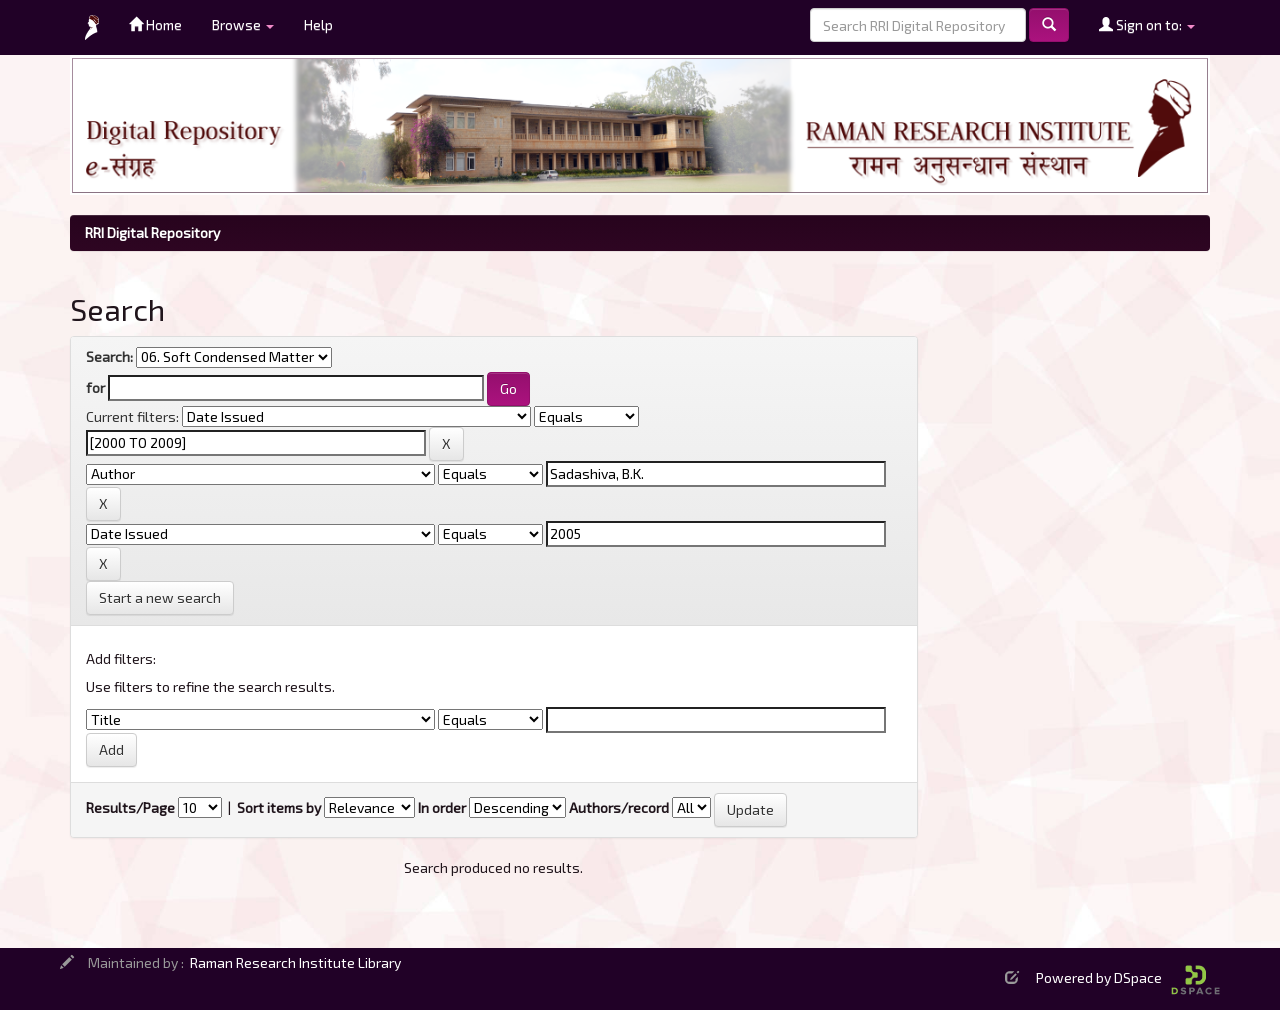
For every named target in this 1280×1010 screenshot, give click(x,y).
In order (442, 807)
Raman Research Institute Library (295, 962)
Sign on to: (1147, 24)
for (95, 387)
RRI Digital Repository (152, 232)
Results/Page (130, 807)
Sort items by (279, 807)
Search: (109, 356)
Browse (243, 24)
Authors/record (619, 807)
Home (155, 24)
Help (318, 24)
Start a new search (160, 597)
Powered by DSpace (1128, 977)
